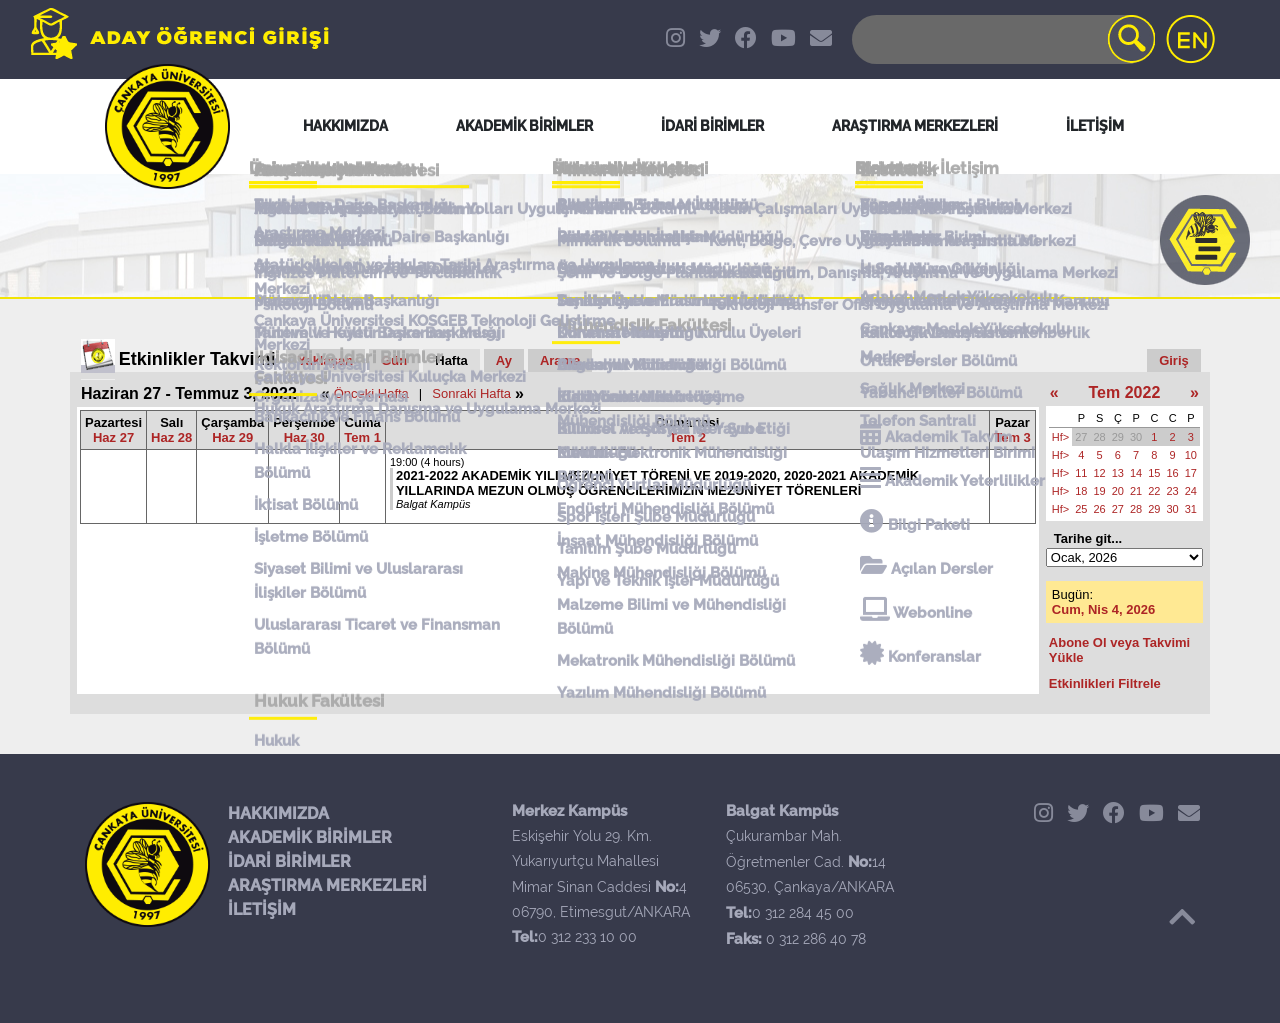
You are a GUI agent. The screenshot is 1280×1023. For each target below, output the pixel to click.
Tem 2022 (1125, 392)
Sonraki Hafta (471, 393)
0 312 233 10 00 (587, 937)
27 (1081, 437)
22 (1154, 491)
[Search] (1002, 39)
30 (1136, 437)
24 (1191, 491)
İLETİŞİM (262, 909)
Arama (560, 360)
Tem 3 (1012, 437)
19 (1100, 491)
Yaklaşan (326, 360)
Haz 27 (113, 437)
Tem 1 (362, 437)
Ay (504, 360)
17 (1191, 473)
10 (1191, 455)
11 (1081, 473)
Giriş (1174, 360)
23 (1173, 491)
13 (1118, 473)
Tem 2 (687, 437)
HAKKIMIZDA (278, 813)
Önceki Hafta (371, 393)
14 (1136, 473)
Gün (394, 360)
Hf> (1060, 437)
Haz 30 (304, 437)
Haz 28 (171, 437)
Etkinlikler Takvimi (197, 359)
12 (1100, 473)
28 (1100, 437)
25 (1081, 509)
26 (1100, 509)
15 (1154, 473)
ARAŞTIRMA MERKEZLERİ (327, 885)
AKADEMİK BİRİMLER (310, 837)
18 (1081, 491)
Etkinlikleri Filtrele (1105, 683)
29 (1118, 437)
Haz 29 (232, 437)
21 (1136, 491)
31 (1191, 509)
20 (1118, 491)
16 (1173, 473)
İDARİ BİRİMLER (289, 861)
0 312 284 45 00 (803, 913)
